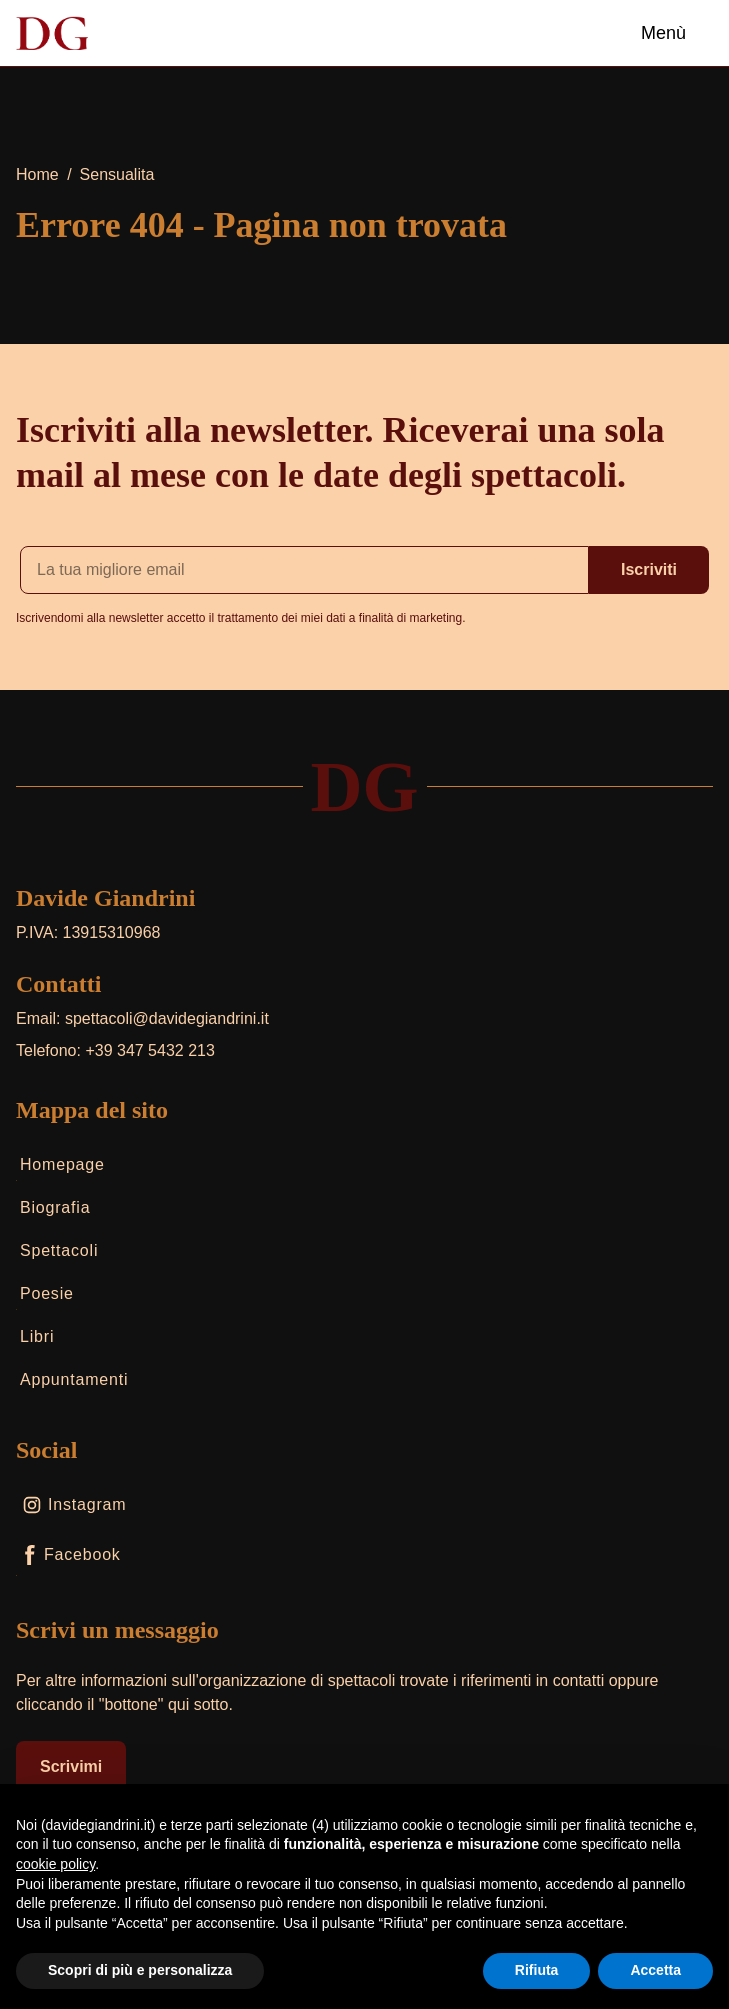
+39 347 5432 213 (149, 1050)
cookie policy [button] (55, 1864)
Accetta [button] (655, 1970)
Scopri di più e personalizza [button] (140, 1970)
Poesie (45, 1297)
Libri (35, 1340)
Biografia (53, 1211)
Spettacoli (57, 1254)
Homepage (60, 1168)
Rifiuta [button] (537, 1970)
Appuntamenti (72, 1383)
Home (37, 174)
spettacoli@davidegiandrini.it (167, 1018)
